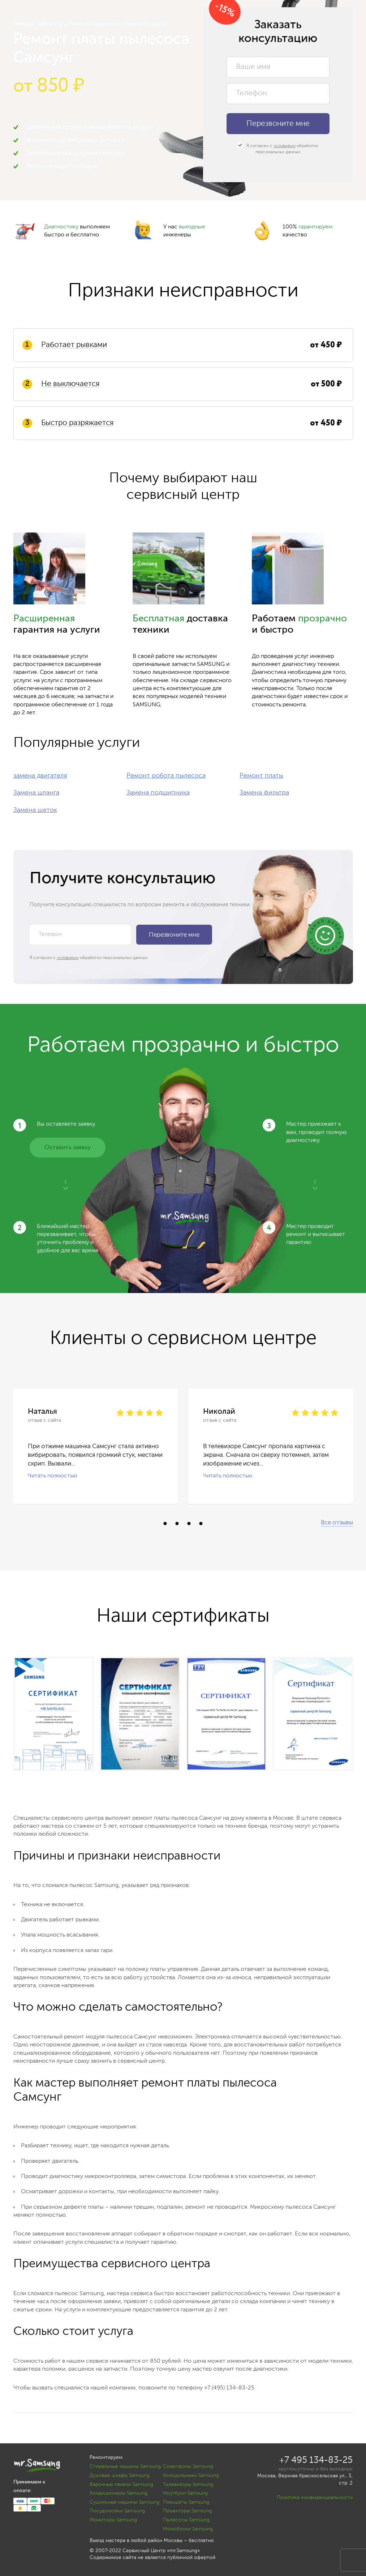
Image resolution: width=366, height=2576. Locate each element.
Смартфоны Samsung (188, 2466)
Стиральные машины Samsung (125, 2466)
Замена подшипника (158, 793)
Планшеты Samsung (186, 2502)
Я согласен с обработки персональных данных (277, 148)
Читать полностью (52, 1476)
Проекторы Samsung (187, 2510)
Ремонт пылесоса (93, 24)
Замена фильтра (264, 793)
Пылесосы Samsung (186, 2519)
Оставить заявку (67, 1147)
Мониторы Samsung (113, 2519)
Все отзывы (337, 1523)
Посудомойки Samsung (117, 2510)
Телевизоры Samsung (188, 2484)
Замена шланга (36, 793)
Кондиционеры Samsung (118, 2493)
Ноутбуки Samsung (185, 2493)
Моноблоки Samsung (188, 2529)
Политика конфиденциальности (315, 2497)
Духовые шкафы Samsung (120, 2475)
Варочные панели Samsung (121, 2484)
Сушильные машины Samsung (124, 2502)
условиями (285, 146)
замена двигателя (40, 776)
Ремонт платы (261, 776)
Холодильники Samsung (191, 2475)
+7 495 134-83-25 (316, 2460)
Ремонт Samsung (37, 24)
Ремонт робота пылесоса (166, 776)
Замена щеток (35, 810)
